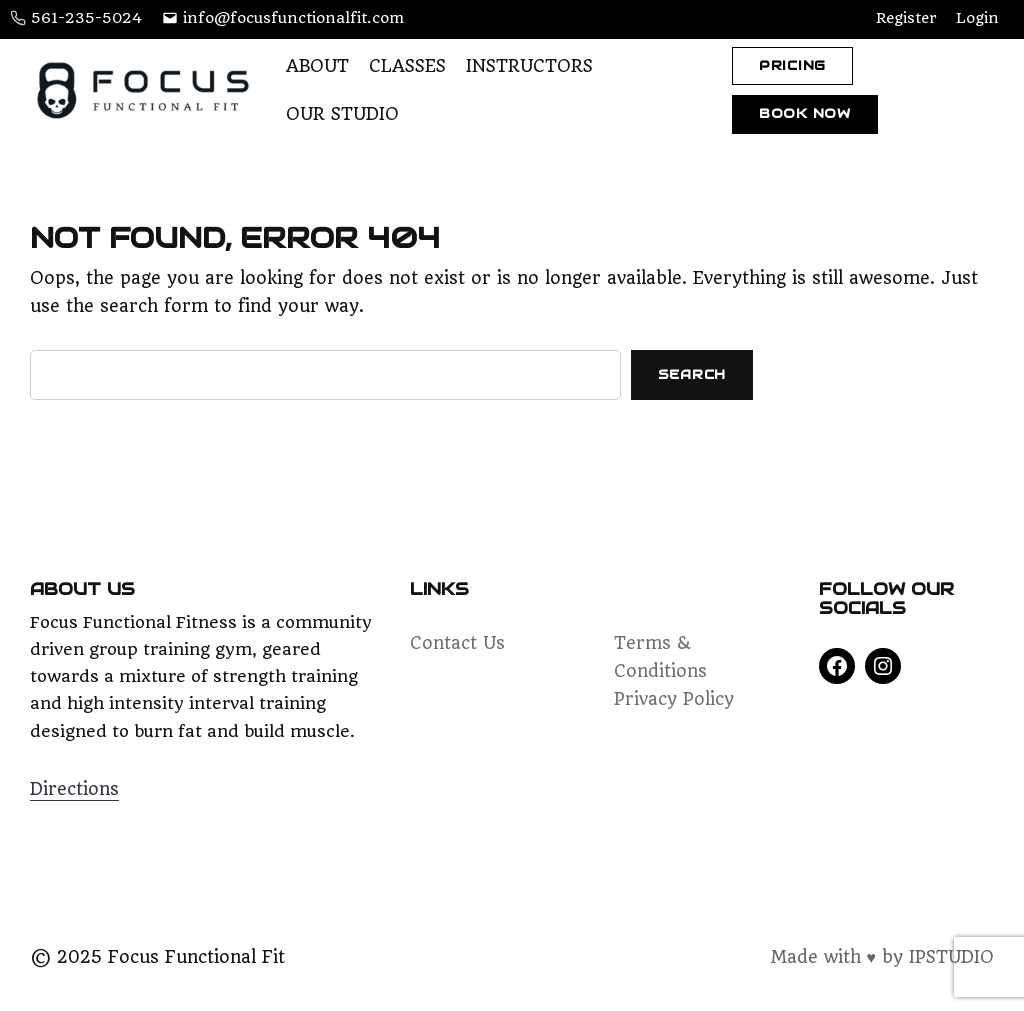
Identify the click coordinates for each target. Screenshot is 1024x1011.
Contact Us (457, 643)
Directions (74, 789)
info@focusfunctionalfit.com (293, 18)
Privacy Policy (674, 699)
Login (977, 18)
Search (692, 374)
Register (906, 18)
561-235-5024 (86, 18)
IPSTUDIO (951, 957)
